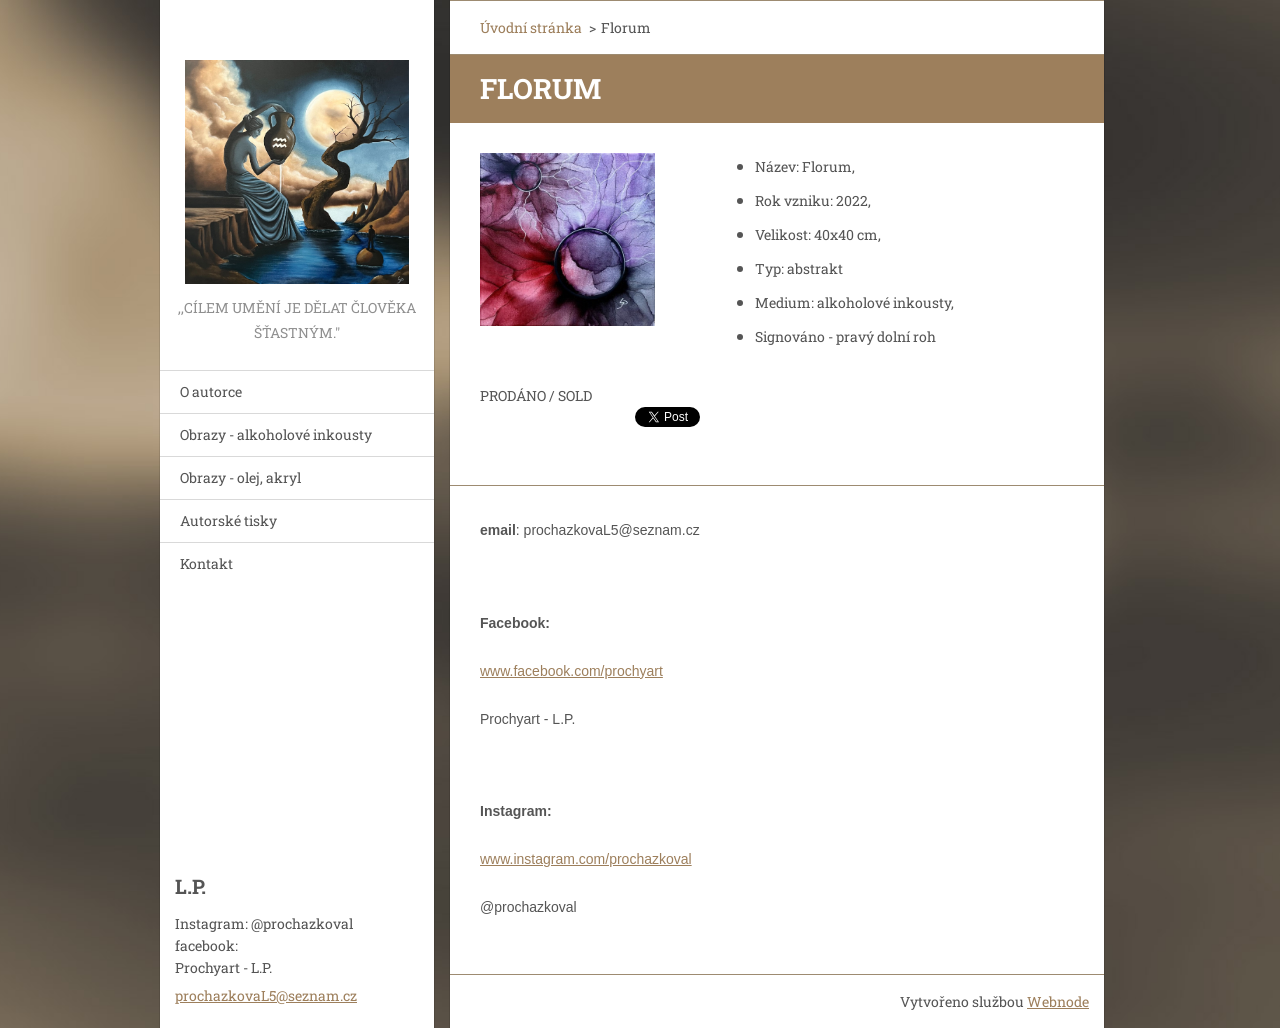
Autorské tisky (228, 520)
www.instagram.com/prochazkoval (586, 859)
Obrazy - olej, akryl (240, 477)
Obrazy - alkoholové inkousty (276, 434)
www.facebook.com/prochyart (571, 671)
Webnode (1058, 1001)
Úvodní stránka (531, 27)
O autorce (211, 391)
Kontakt (206, 563)
